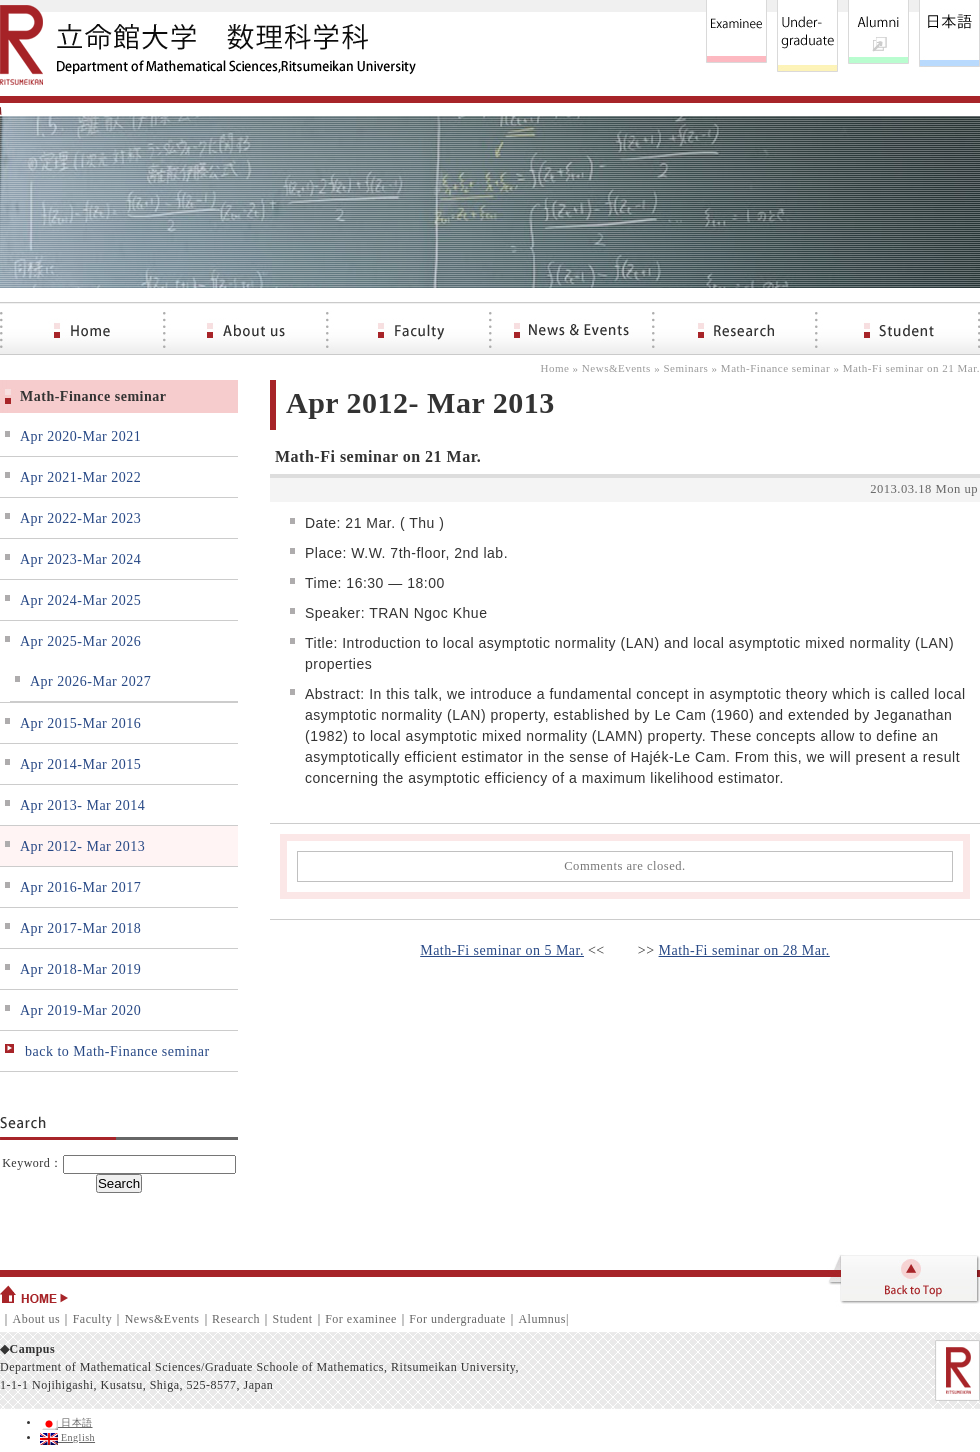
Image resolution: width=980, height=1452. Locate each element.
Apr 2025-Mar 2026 (80, 641)
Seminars (685, 368)
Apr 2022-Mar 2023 (80, 518)
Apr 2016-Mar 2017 (80, 887)
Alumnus (542, 1319)
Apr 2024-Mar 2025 (80, 600)
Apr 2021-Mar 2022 (80, 477)
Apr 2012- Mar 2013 (82, 846)
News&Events (616, 368)
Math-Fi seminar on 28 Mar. (744, 950)
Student (292, 1319)
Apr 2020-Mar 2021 (80, 436)
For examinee (361, 1319)
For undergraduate (457, 1319)
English (67, 1437)
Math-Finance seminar (775, 368)
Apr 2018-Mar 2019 (80, 969)
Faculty (93, 1319)
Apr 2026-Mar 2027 (90, 681)
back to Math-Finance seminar (117, 1051)
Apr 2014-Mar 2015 (80, 764)
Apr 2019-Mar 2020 (80, 1010)
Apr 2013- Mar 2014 (82, 805)
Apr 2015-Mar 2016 (80, 723)
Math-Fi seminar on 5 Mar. (502, 950)
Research (236, 1319)
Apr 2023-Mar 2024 (80, 559)
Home (554, 368)
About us (37, 1319)
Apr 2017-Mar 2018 (80, 928)
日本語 (66, 1422)
